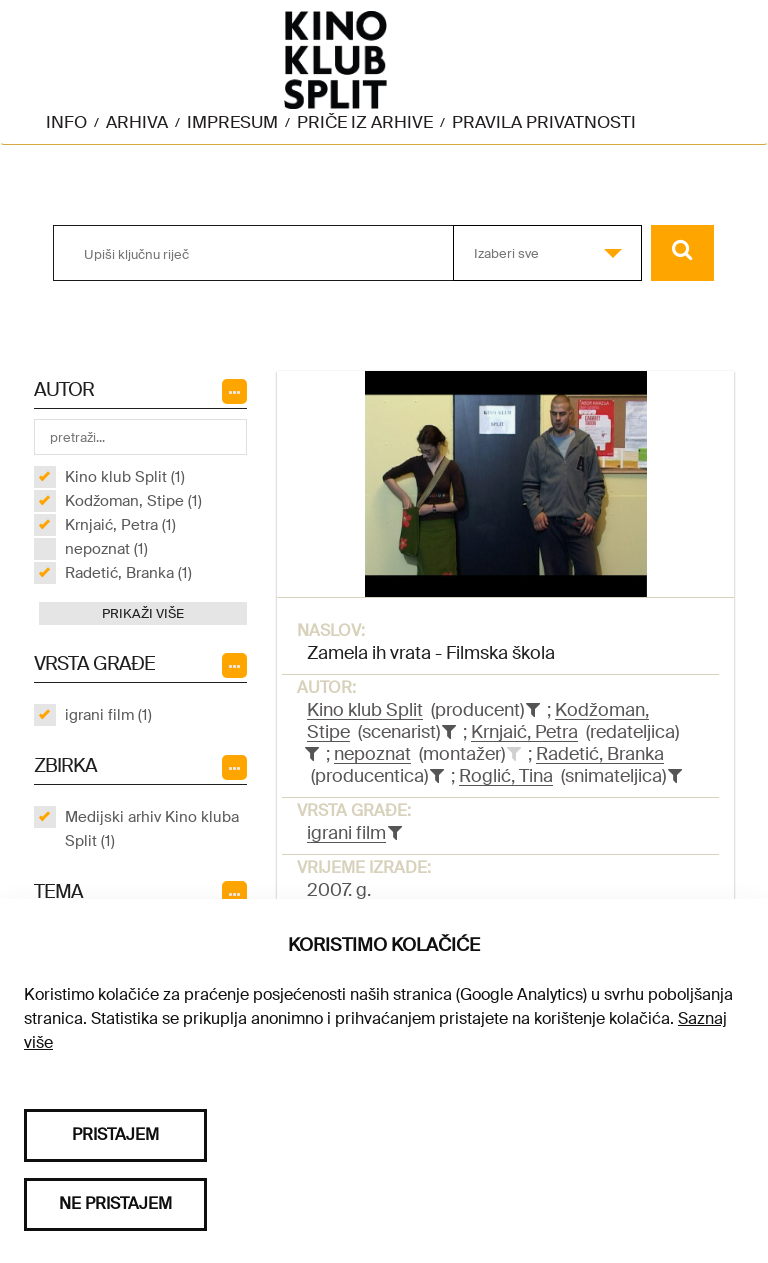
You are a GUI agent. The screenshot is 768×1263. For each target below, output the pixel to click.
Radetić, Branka (600, 754)
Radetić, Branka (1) (128, 573)
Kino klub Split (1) (125, 477)
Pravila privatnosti (544, 122)
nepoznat (372, 754)
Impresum (232, 122)
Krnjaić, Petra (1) (120, 525)
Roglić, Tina (506, 776)
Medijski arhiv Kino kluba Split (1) (152, 829)
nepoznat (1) (106, 549)
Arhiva (137, 122)
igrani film (346, 833)
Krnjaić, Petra (524, 732)
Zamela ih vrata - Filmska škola (431, 653)
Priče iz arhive (365, 122)
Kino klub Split (365, 710)
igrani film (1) (108, 715)
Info (66, 122)
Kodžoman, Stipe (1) (133, 501)
